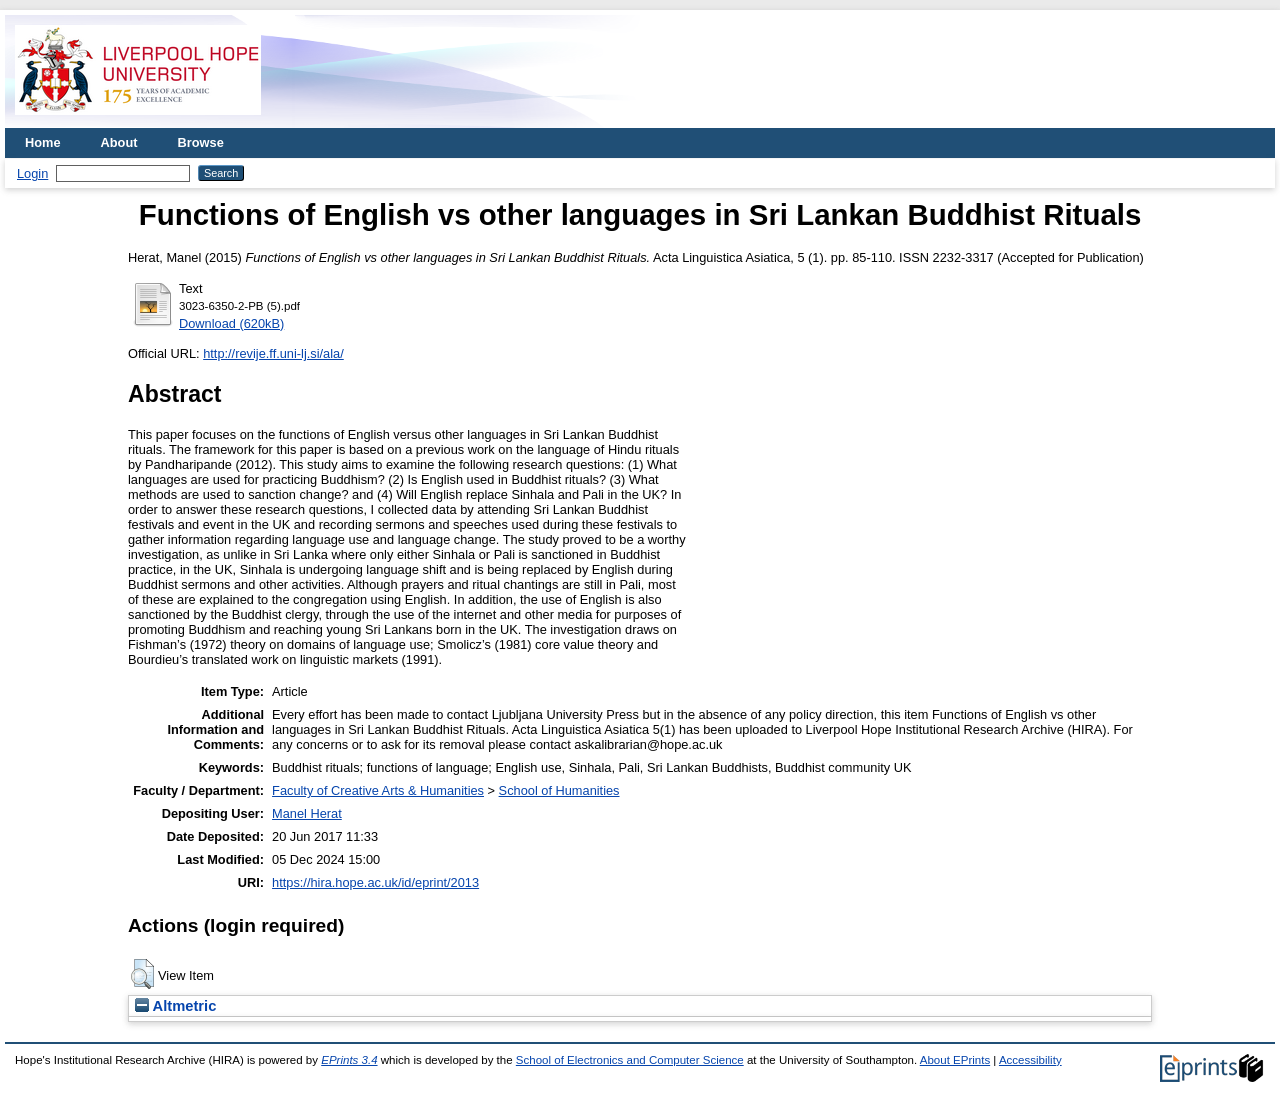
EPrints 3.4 (349, 1060)
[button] (142, 974)
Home (43, 142)
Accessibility (1030, 1060)
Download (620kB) (231, 323)
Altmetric (175, 1006)
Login (32, 173)
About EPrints (955, 1060)
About (119, 142)
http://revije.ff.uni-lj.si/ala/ (273, 353)
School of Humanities (559, 790)
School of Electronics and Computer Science (630, 1060)
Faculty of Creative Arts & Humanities (378, 790)
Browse (201, 142)
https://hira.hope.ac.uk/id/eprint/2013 (375, 882)
